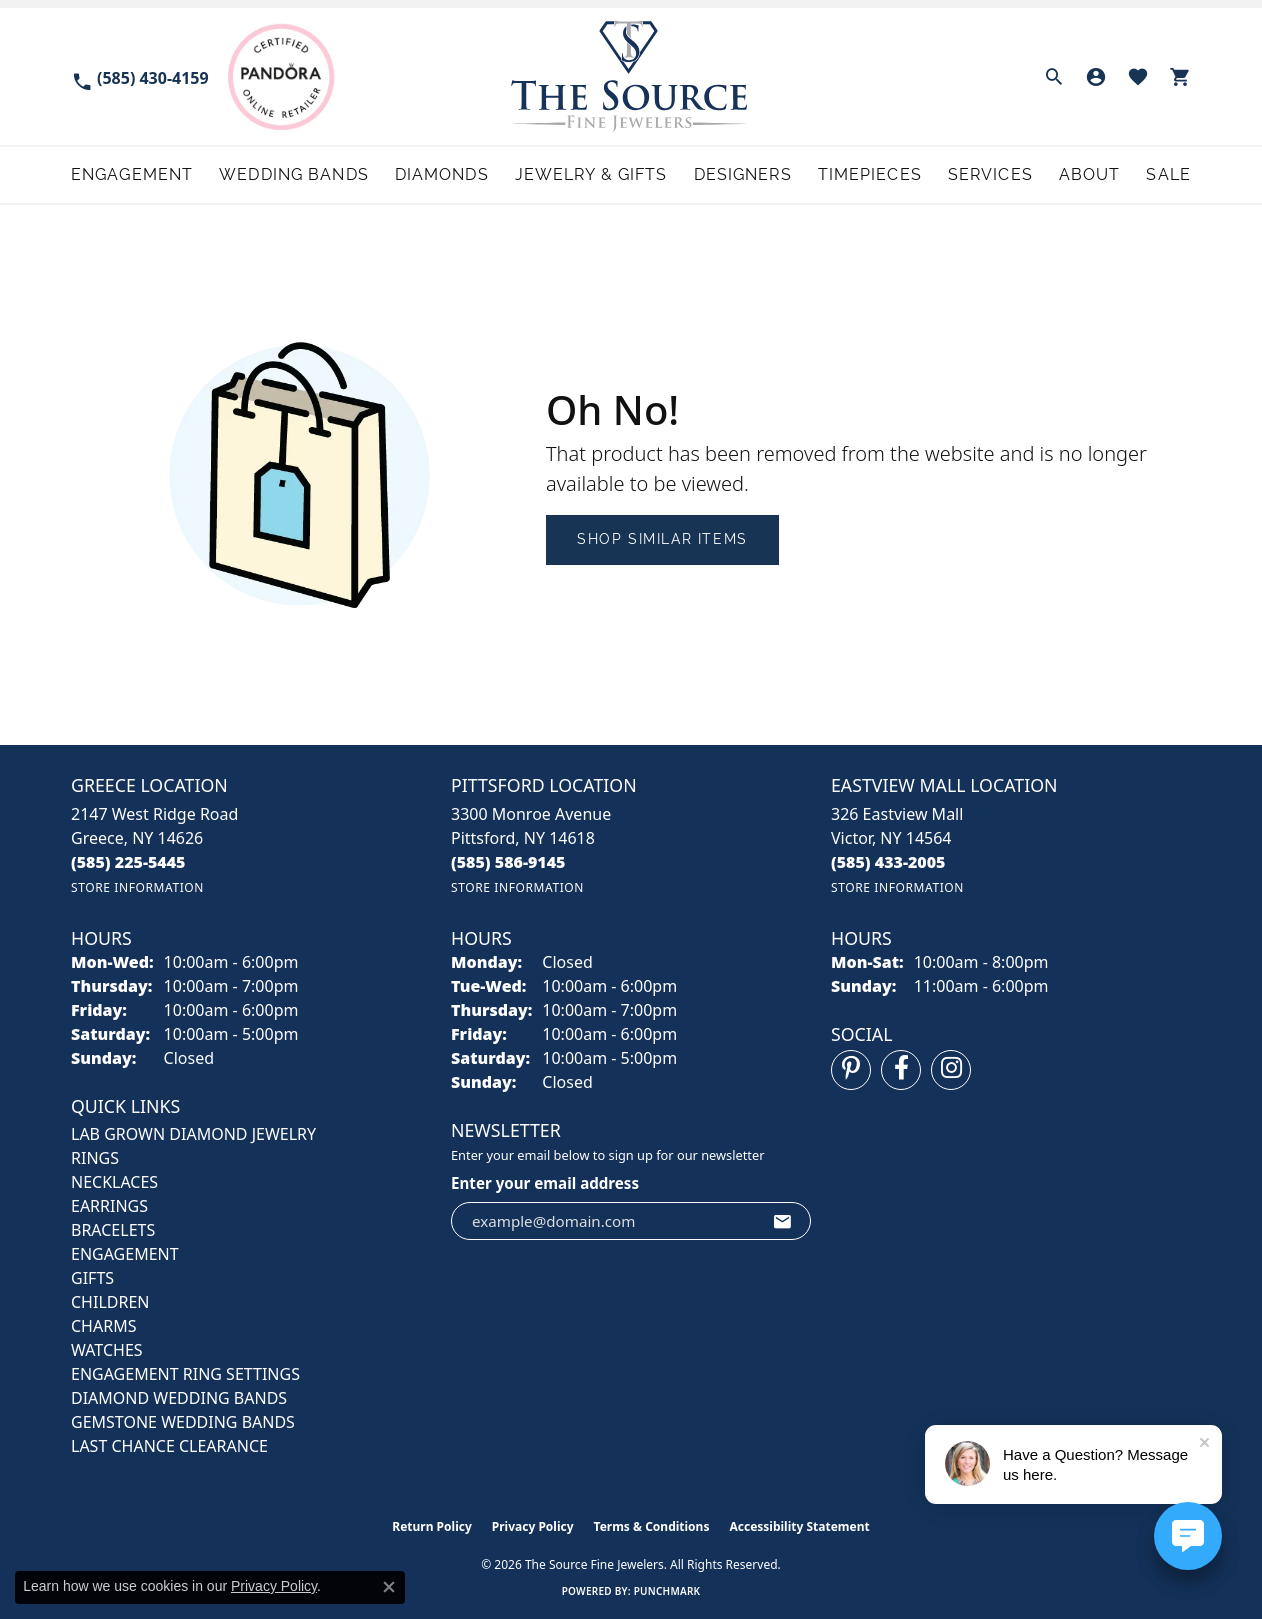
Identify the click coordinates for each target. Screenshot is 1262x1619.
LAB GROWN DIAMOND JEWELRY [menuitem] (193, 1134)
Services (990, 174)
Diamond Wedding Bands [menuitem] (179, 1398)
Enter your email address (545, 1183)
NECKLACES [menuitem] (114, 1182)
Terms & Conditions (652, 1526)
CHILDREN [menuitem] (110, 1302)
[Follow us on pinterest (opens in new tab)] (851, 1070)
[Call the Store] (128, 862)
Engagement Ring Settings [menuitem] (185, 1374)
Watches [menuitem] (107, 1350)
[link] (140, 76)
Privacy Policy (533, 1526)
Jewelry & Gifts (591, 174)
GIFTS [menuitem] (92, 1278)
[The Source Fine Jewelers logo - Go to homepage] (631, 76)
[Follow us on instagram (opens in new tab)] (951, 1070)
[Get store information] (137, 887)
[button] (1054, 77)
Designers (743, 174)
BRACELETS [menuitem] (113, 1230)
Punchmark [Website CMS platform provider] (667, 1591)
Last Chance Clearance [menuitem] (169, 1446)
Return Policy (432, 1526)
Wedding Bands (294, 174)
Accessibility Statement (799, 1526)
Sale (1168, 174)
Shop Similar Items (662, 539)
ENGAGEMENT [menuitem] (125, 1254)
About (1090, 174)
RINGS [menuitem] (95, 1158)
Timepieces (870, 174)
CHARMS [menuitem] (103, 1326)
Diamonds (442, 174)
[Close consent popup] (389, 1587)
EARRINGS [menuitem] (109, 1206)
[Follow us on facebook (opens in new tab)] (901, 1070)
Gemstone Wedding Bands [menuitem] (183, 1422)
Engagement (132, 174)
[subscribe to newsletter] (783, 1221)
